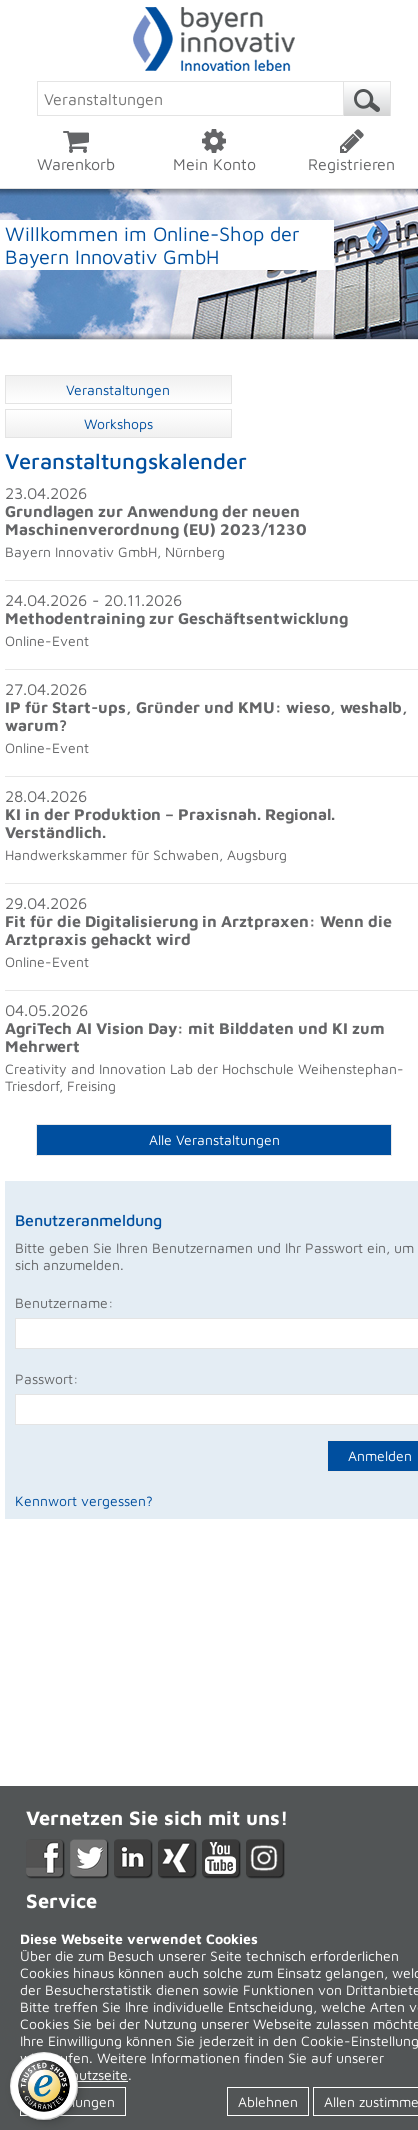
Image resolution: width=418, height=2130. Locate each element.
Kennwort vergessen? (84, 1500)
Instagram (265, 1859)
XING (177, 1859)
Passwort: (46, 1378)
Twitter (89, 1859)
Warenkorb (76, 150)
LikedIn (133, 1859)
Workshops (118, 423)
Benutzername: (64, 1302)
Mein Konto (214, 150)
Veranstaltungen (118, 389)
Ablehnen (268, 2101)
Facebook (45, 1859)
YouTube (221, 1859)
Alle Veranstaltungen (214, 1139)
